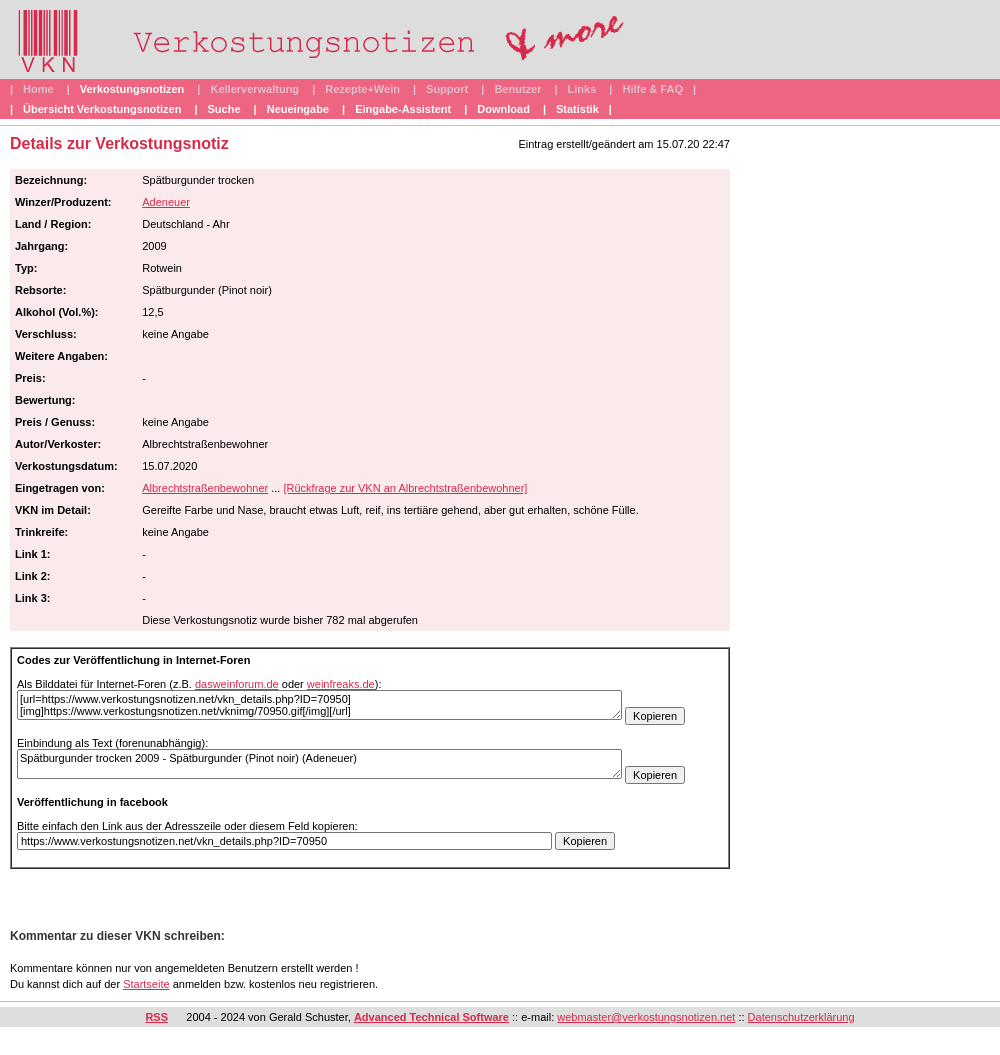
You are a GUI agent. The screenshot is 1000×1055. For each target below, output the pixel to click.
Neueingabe (298, 109)
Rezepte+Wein (362, 89)
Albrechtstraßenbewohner (205, 488)
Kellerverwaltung (254, 89)
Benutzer (517, 89)
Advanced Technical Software (431, 1017)
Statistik (577, 109)
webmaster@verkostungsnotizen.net (646, 1017)
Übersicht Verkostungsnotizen (102, 109)
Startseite (146, 984)
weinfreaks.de (341, 684)
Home (38, 89)
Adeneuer (166, 202)
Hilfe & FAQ (652, 89)
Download (503, 109)
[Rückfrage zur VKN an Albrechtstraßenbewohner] (405, 488)
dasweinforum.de (237, 684)
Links (582, 89)
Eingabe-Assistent (403, 109)
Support (447, 89)
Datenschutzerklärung (801, 1017)
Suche (224, 109)
